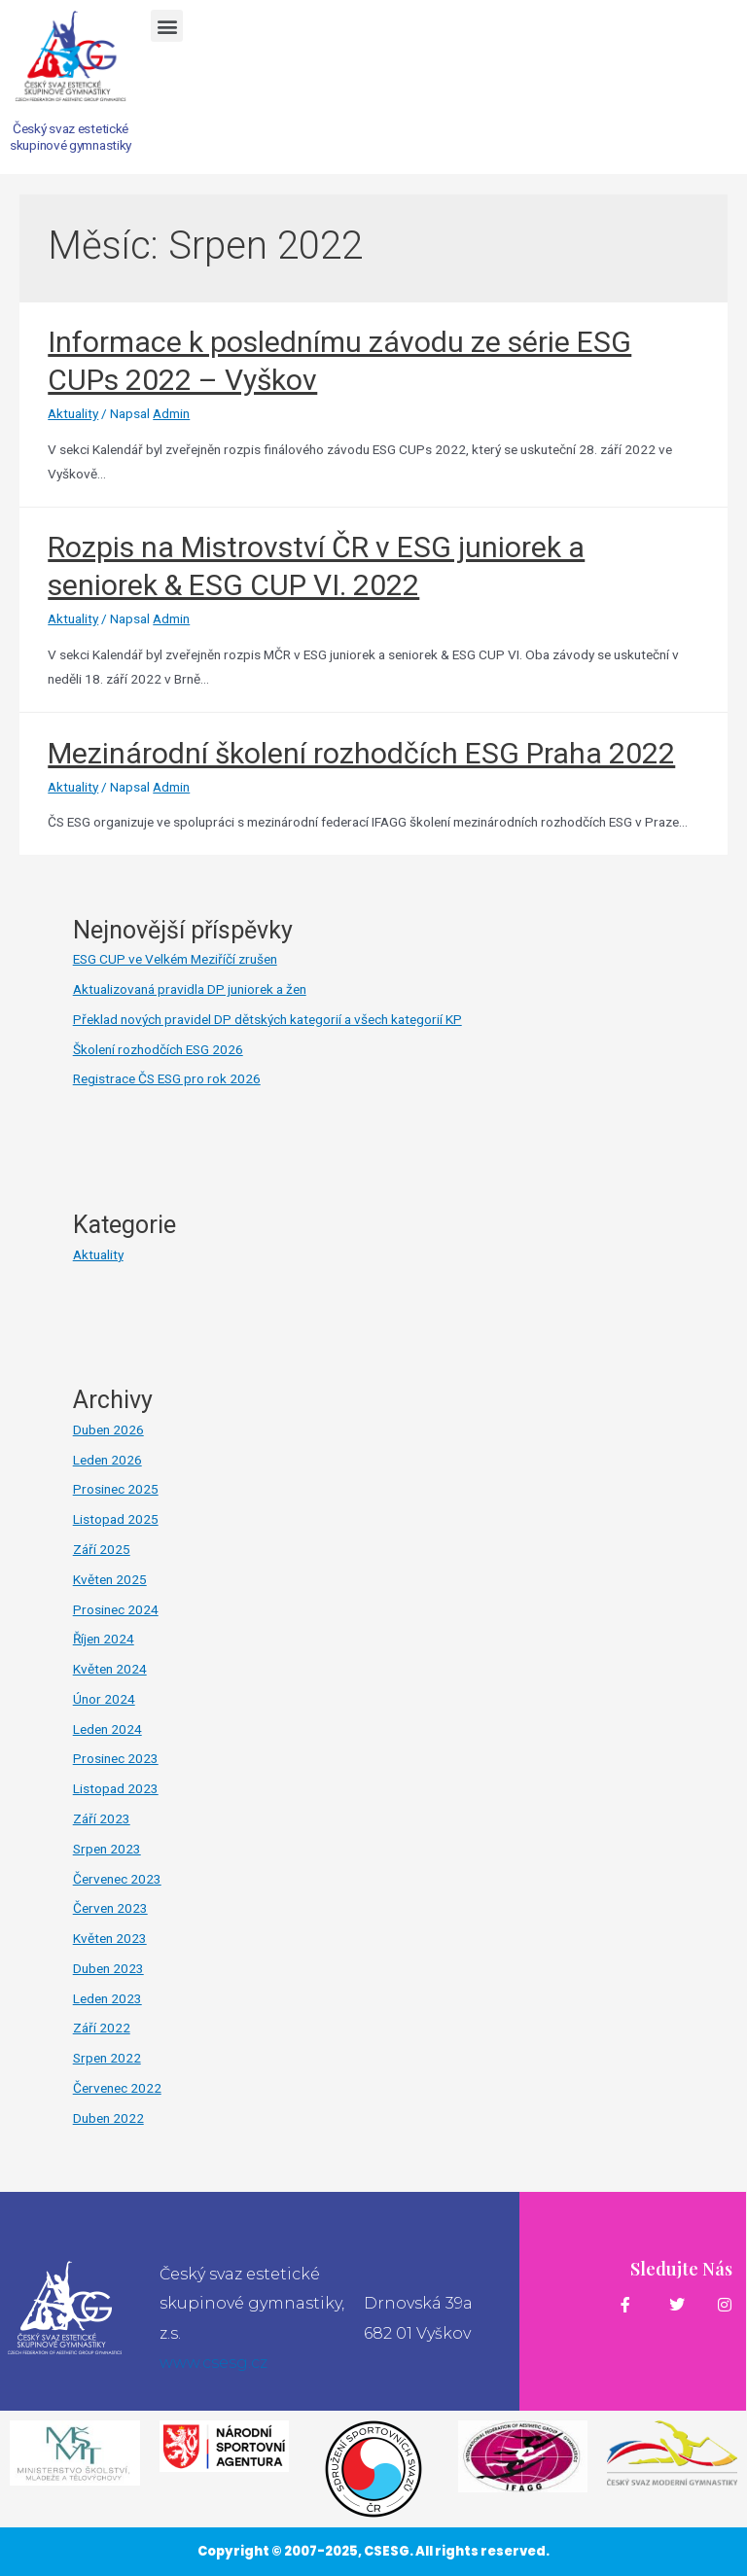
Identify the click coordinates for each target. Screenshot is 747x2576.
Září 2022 (101, 2027)
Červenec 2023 (117, 1879)
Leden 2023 (107, 1998)
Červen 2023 (110, 1908)
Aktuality (73, 413)
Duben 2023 (108, 1968)
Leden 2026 (107, 1459)
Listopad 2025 (116, 1519)
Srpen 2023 (107, 1848)
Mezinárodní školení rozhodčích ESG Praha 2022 (361, 753)
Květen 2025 (110, 1579)
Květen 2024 (110, 1668)
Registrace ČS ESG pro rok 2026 (167, 1078)
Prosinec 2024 (116, 1609)
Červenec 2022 (117, 2088)
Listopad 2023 (116, 1788)
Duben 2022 (108, 2118)
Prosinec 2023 (116, 1758)
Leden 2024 (107, 1729)
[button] (167, 26)
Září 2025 (101, 1549)
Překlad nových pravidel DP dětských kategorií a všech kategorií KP (267, 1019)
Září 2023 (101, 1818)
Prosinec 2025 (116, 1489)
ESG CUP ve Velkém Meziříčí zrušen (175, 959)
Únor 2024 (104, 1699)
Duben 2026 (108, 1429)
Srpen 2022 (107, 2057)
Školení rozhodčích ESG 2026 (158, 1049)
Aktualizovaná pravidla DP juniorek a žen (189, 989)
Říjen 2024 (103, 1638)
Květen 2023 (110, 1938)
